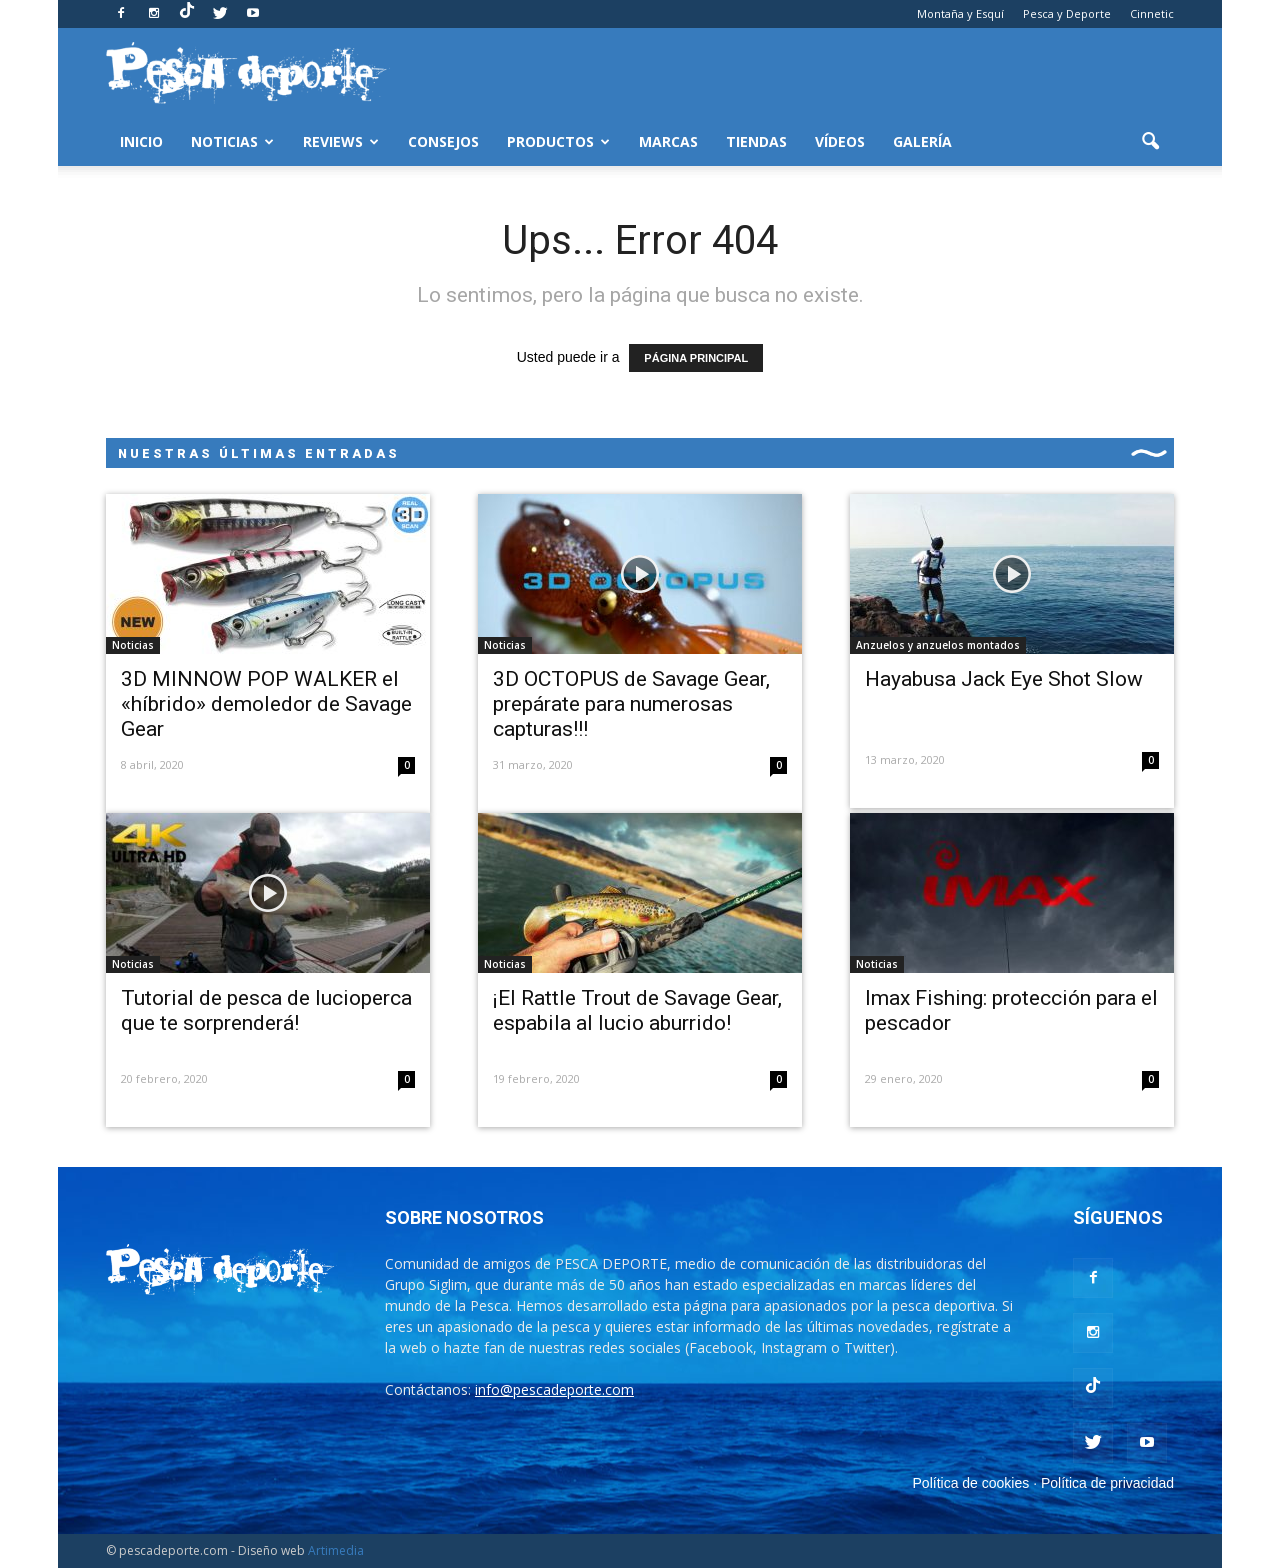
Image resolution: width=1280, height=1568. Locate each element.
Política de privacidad (1107, 1483)
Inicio (141, 141)
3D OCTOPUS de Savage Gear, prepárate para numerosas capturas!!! (631, 704)
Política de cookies (971, 1483)
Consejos (443, 141)
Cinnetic (1152, 13)
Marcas (668, 141)
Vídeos (840, 141)
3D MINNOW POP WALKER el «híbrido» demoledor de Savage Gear (266, 704)
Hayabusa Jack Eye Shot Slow (1004, 679)
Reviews (341, 141)
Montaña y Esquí (960, 13)
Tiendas (756, 141)
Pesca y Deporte (1067, 13)
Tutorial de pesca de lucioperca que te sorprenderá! (266, 1010)
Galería (922, 141)
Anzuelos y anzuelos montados (938, 645)
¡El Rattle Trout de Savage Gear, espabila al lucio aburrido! (637, 1010)
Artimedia (336, 1550)
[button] (1150, 142)
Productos (558, 141)
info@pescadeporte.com (554, 1389)
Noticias (232, 141)
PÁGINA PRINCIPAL (696, 358)
